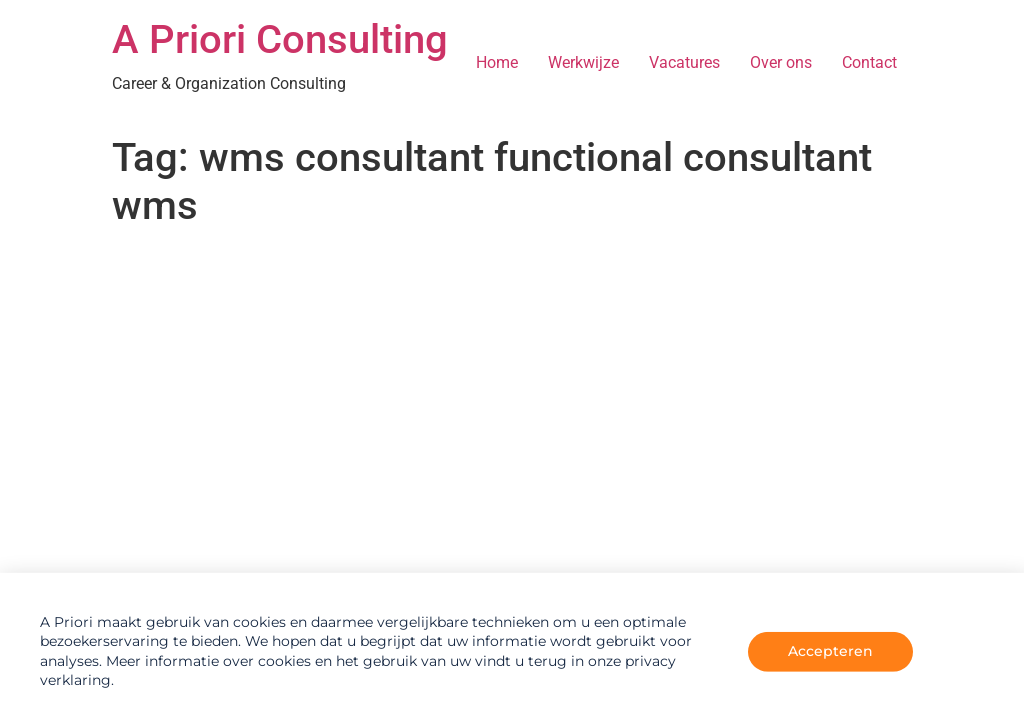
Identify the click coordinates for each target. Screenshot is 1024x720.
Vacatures (684, 62)
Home (497, 62)
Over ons (781, 62)
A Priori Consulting (280, 39)
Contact (869, 62)
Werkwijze (583, 62)
